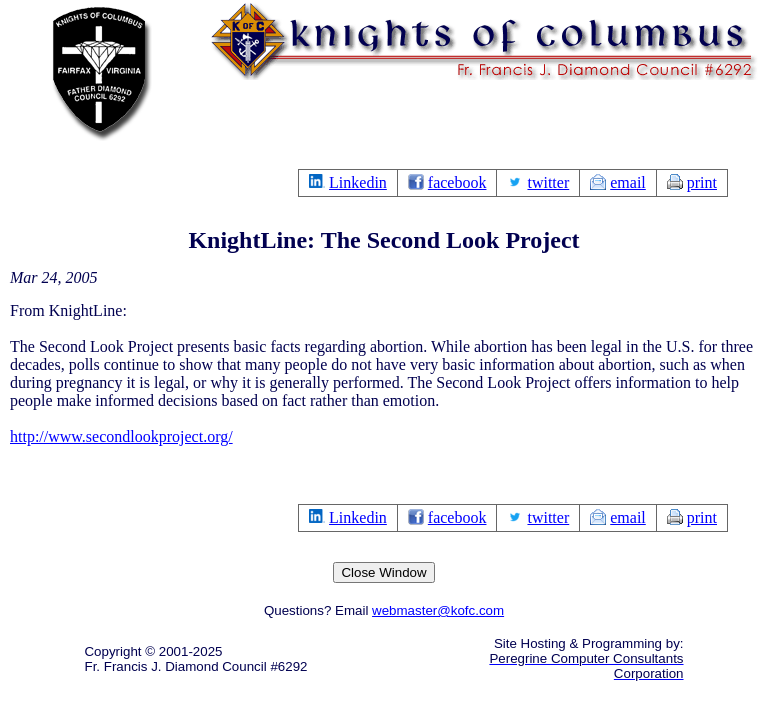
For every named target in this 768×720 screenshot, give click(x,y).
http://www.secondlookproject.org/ (121, 436)
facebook (457, 182)
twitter (548, 182)
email (628, 182)
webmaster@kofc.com (438, 610)
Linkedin (358, 182)
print (702, 182)
